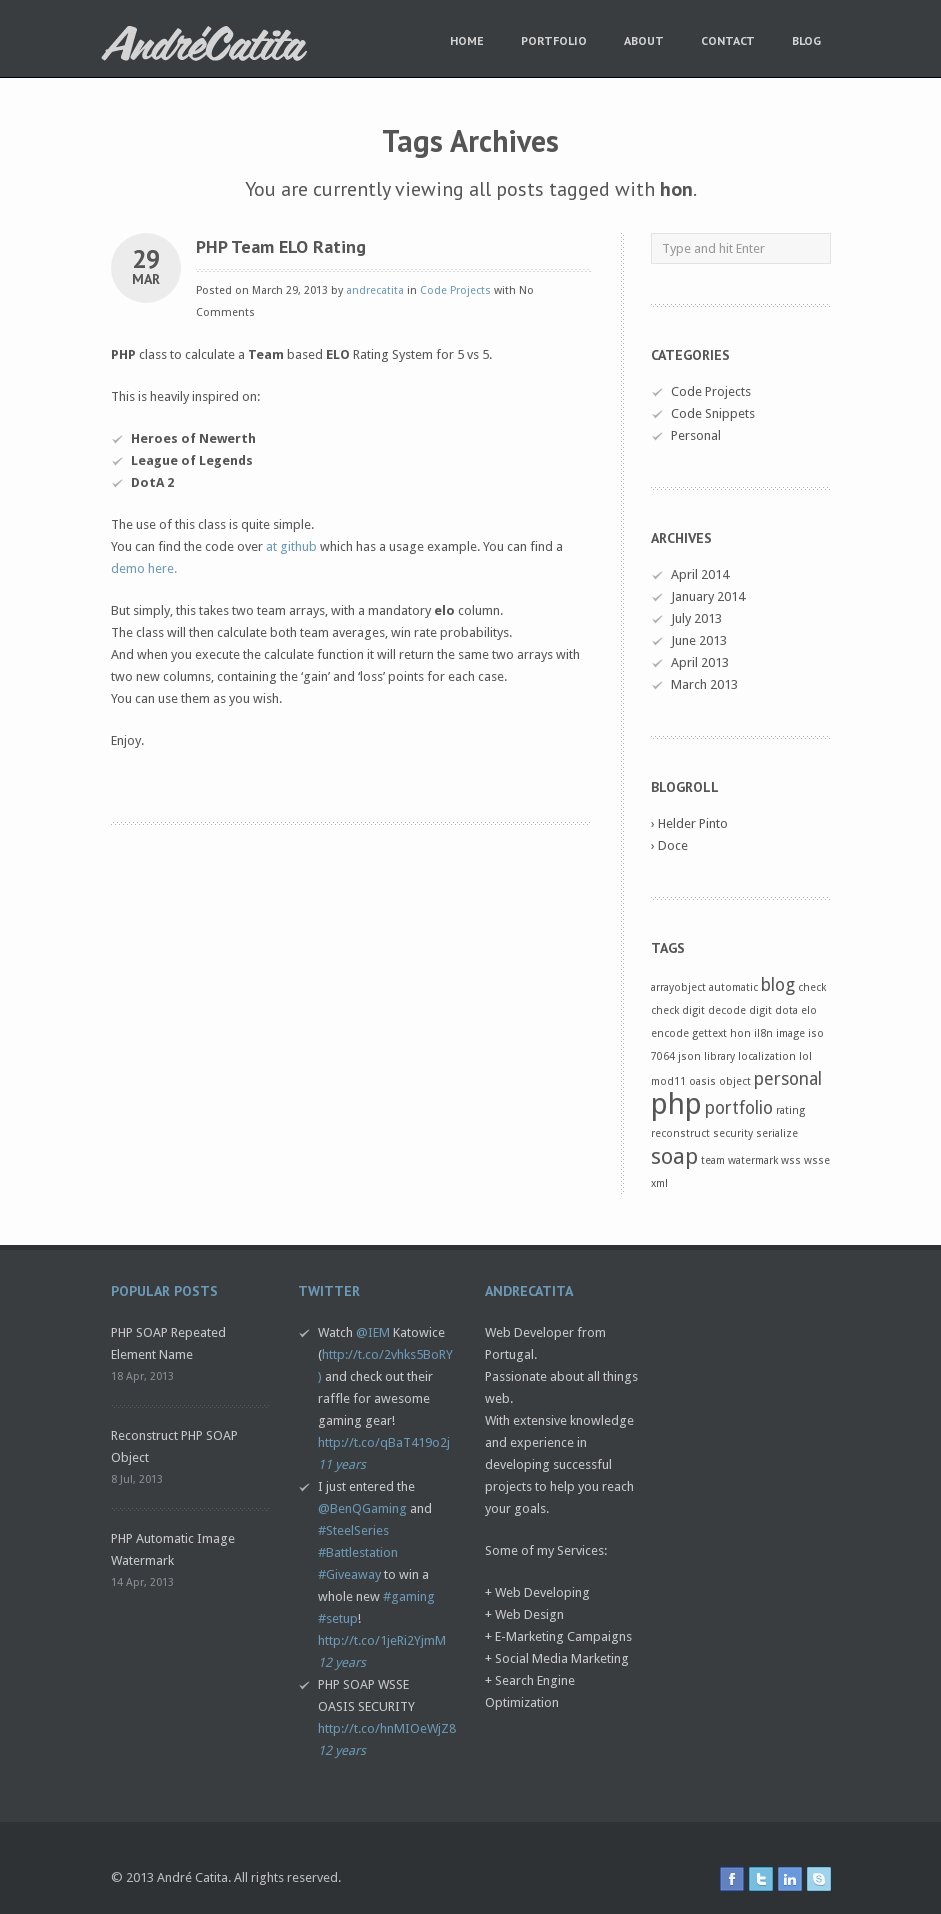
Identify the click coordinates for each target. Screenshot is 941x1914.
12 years (342, 1662)
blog (778, 985)
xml (659, 1183)
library (719, 1056)
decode (727, 1010)
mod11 (668, 1081)
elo (809, 1010)
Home (467, 40)
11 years (342, 1464)
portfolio (739, 1108)
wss (791, 1160)
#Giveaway (349, 1574)
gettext (709, 1033)
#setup (338, 1618)
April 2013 (700, 662)
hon (740, 1033)
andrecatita (375, 290)
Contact (728, 40)
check (812, 987)
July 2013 (696, 618)
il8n (763, 1033)
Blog (806, 40)
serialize (777, 1133)
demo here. (144, 568)
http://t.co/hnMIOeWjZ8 (387, 1728)
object (735, 1081)
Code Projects (455, 290)
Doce (673, 845)
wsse (817, 1160)
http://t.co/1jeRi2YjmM (382, 1640)
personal (788, 1079)
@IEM (373, 1332)
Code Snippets (713, 413)
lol (805, 1056)
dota (786, 1010)
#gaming (409, 1596)
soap (674, 1156)
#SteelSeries (353, 1530)
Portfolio (554, 40)
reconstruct (680, 1133)
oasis (702, 1081)
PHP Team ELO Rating (281, 246)
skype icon (819, 1879)
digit (760, 1010)
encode (670, 1033)
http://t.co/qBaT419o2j (384, 1442)
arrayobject (678, 987)
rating (790, 1110)
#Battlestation (358, 1552)
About (644, 40)
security (733, 1133)
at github (291, 546)
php (676, 1104)
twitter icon (761, 1879)
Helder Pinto (693, 823)
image (790, 1033)
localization (767, 1056)
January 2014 (708, 596)
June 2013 (699, 640)
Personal (696, 435)
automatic (733, 987)
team (713, 1160)
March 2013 (704, 684)
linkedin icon (790, 1879)
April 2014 (700, 574)
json (689, 1056)
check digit (678, 1010)
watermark (753, 1160)
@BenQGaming (362, 1508)
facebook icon (732, 1879)
